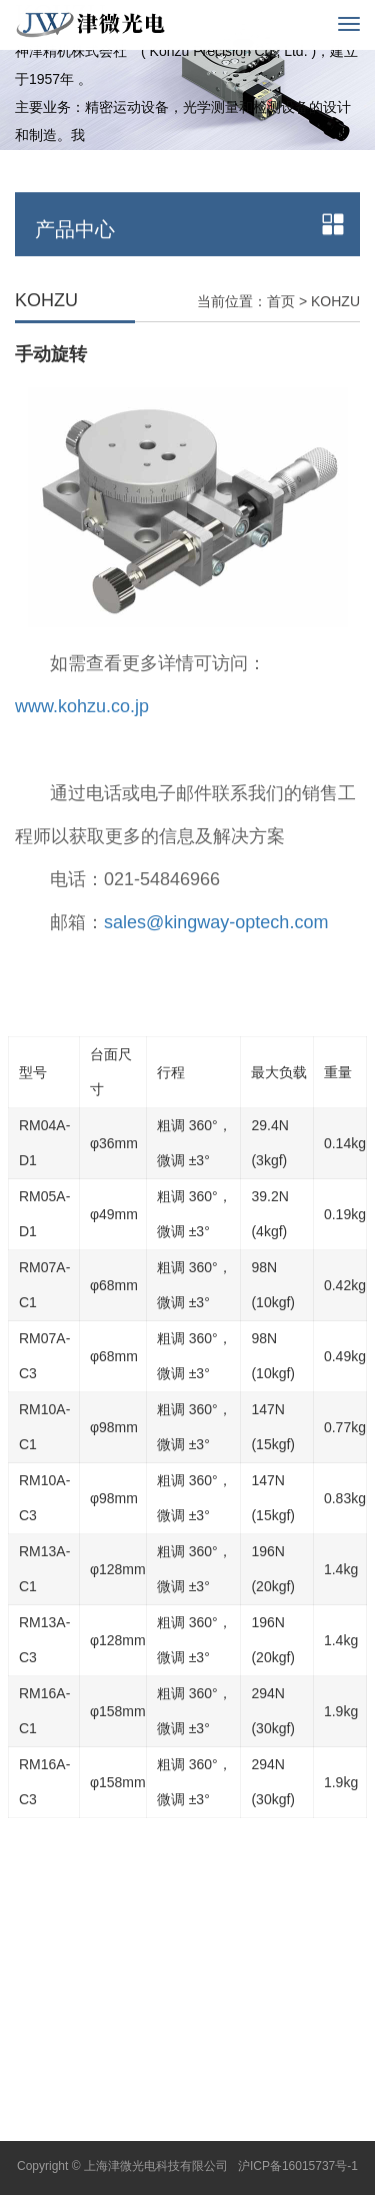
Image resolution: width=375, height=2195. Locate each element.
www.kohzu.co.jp (82, 737)
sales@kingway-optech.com (216, 953)
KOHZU (335, 332)
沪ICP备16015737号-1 (298, 2166)
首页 (281, 332)
